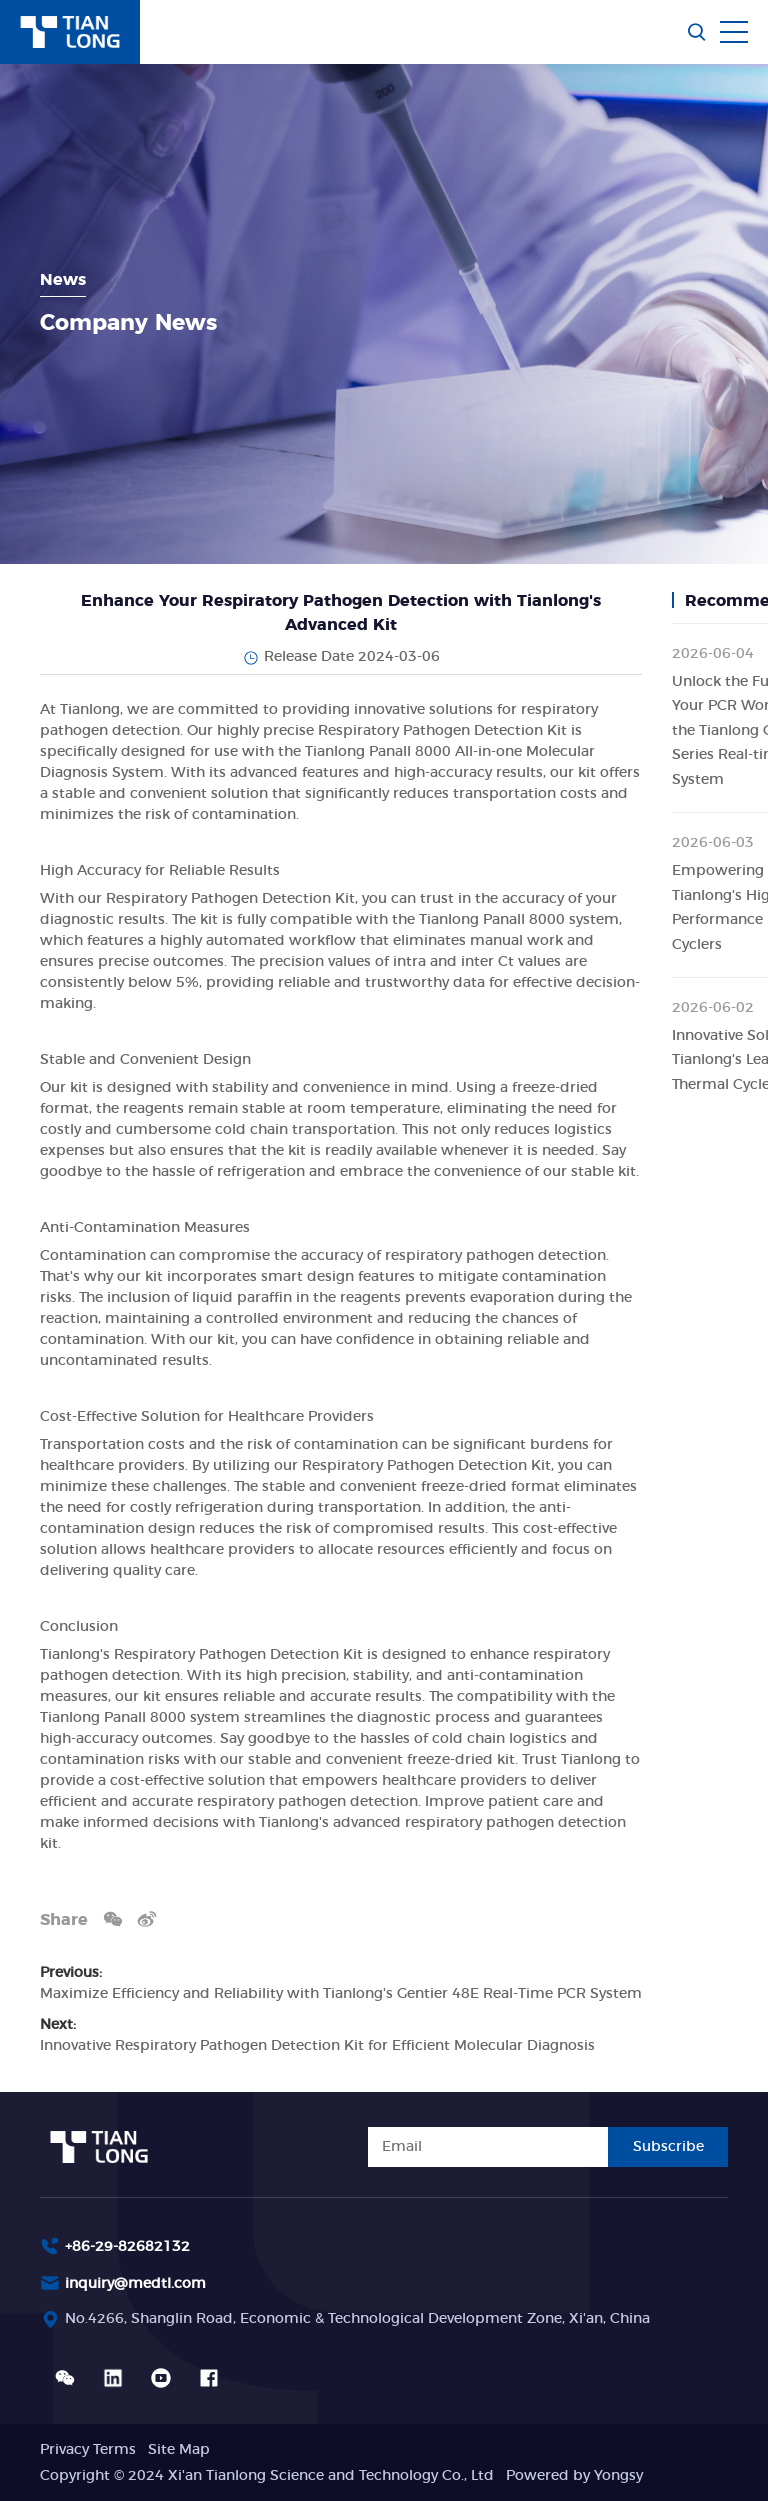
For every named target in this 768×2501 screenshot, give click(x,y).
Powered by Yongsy (574, 2476)
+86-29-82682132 (127, 2247)
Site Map (179, 2450)
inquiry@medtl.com (135, 2284)
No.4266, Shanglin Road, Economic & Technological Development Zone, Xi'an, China (357, 2319)
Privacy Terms (88, 2450)
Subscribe (668, 2147)
